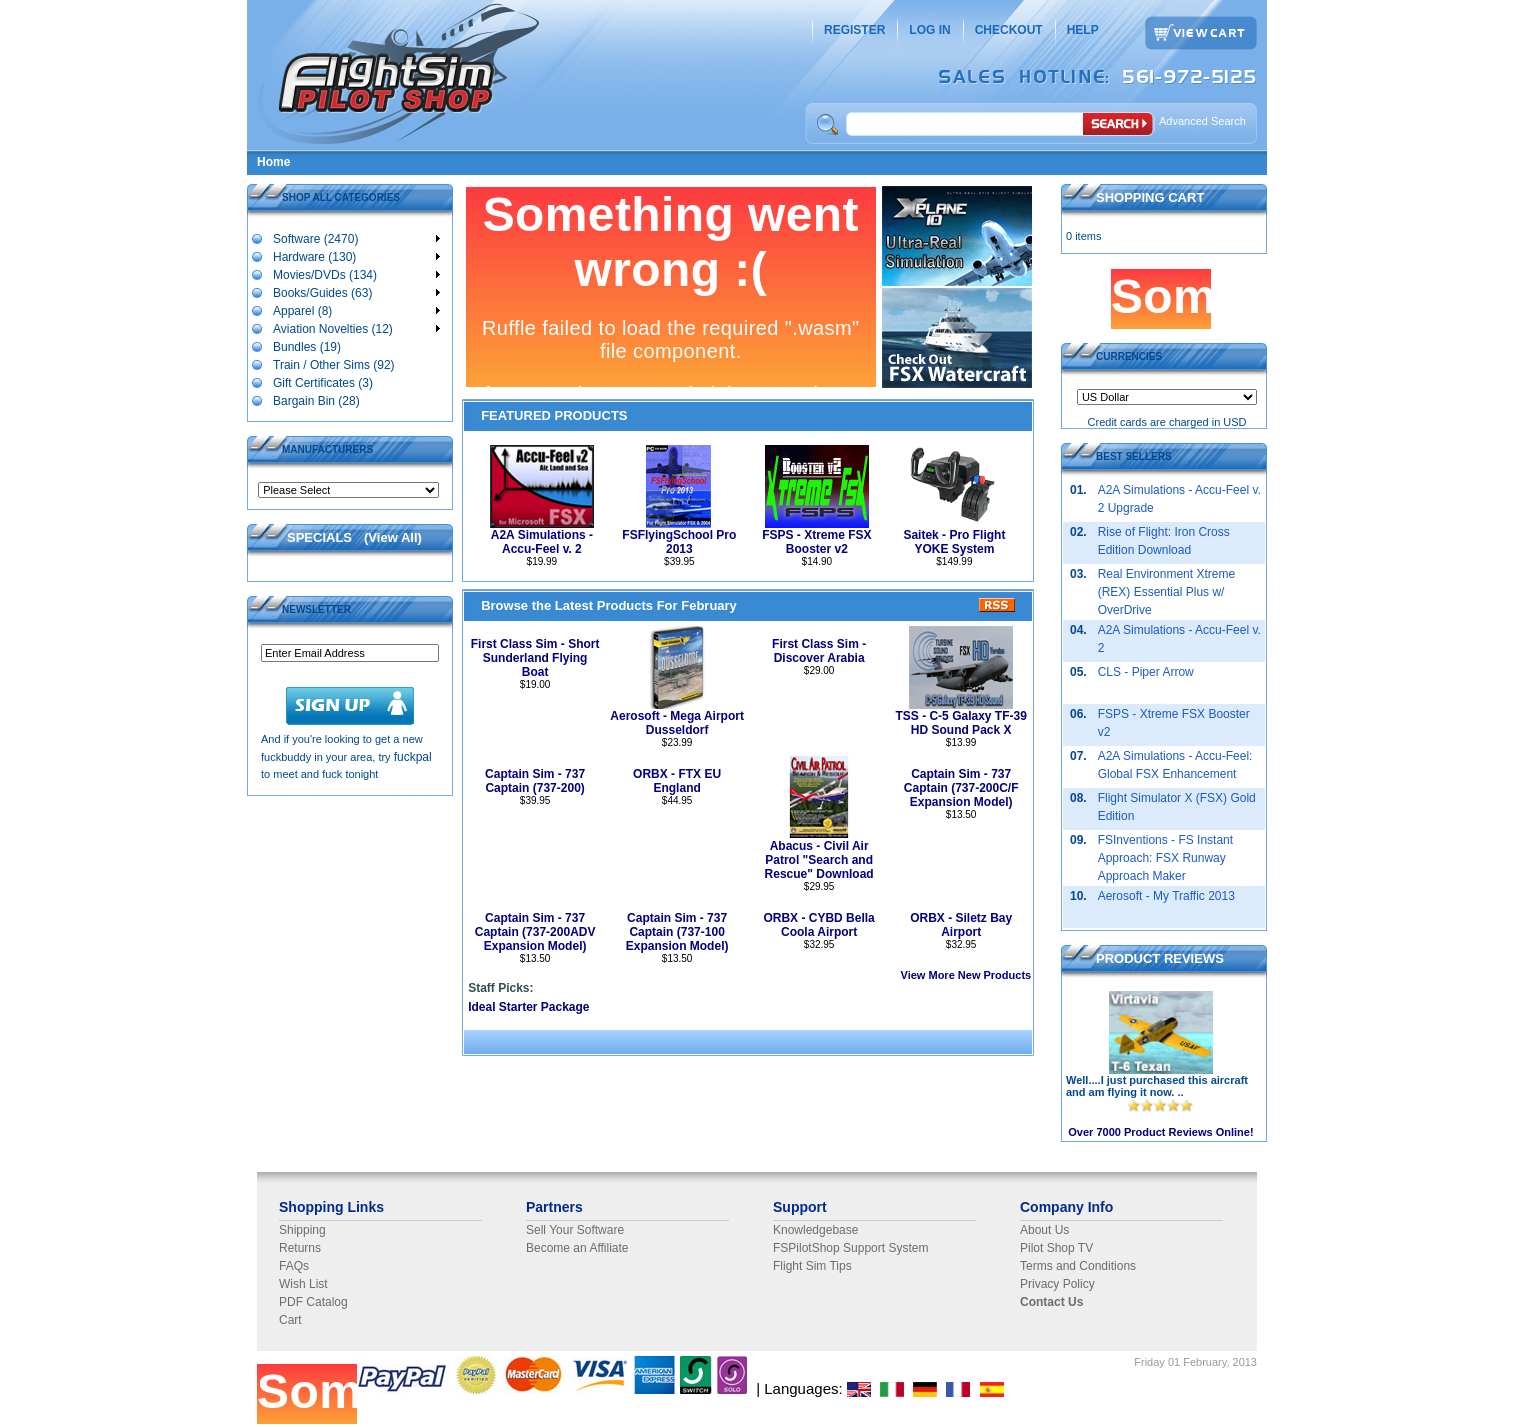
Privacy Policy (1057, 1284)
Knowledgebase (815, 1230)
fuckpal (413, 757)
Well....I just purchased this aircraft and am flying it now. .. (1157, 1086)
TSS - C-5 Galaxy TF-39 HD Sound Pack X (960, 723)
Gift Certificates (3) (322, 382)
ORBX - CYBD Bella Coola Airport (818, 925)
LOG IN (929, 30)
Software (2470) (356, 238)
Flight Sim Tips (812, 1266)
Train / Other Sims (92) (333, 364)
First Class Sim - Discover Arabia (819, 651)
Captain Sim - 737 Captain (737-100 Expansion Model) (677, 932)
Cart (290, 1320)
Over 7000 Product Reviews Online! (1160, 1132)
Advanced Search (1202, 121)
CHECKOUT (1009, 30)
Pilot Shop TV (1056, 1248)
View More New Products (966, 975)
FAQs (294, 1266)
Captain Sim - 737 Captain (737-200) (535, 781)
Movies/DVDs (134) (356, 274)
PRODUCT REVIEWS (1160, 958)
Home (273, 162)
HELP (1083, 30)
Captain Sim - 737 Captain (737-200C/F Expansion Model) (961, 788)
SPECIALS (319, 537)
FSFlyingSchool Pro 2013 (679, 542)
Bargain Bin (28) (316, 400)
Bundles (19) (306, 346)
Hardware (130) (356, 256)
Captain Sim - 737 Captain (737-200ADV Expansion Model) (535, 932)
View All (392, 537)
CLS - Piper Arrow (1146, 672)
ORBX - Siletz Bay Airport (961, 925)
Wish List (303, 1284)
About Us (1044, 1230)
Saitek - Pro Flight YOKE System (954, 542)
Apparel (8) (356, 310)
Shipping (302, 1230)
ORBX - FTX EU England (677, 781)
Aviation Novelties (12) (356, 328)
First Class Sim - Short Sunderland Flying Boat (535, 658)
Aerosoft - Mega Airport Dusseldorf (677, 723)
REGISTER (854, 30)
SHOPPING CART (1150, 197)
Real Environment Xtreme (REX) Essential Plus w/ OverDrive (1166, 592)
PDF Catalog (313, 1302)
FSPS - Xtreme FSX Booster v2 (816, 542)
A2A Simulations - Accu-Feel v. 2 (542, 542)
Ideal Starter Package (528, 1007)
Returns (300, 1248)
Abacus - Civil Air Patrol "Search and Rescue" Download (819, 860)
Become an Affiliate (577, 1248)
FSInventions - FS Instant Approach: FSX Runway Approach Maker (1165, 858)
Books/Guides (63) (356, 292)
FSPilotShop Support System (850, 1248)
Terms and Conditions (1078, 1266)
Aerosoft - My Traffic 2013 (1166, 896)
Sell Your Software (575, 1230)
